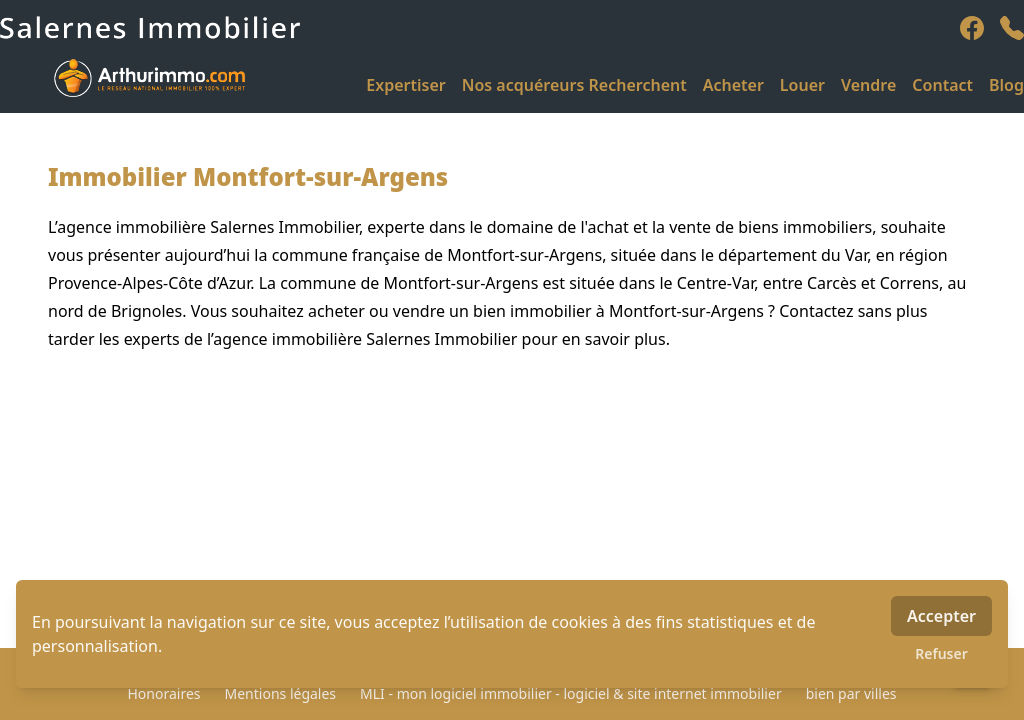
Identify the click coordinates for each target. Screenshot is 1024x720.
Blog (1006, 85)
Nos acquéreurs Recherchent (574, 85)
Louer (802, 85)
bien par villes (851, 693)
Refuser (941, 653)
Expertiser (405, 85)
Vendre (868, 85)
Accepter (941, 616)
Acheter (733, 85)
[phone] (1012, 28)
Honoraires (163, 693)
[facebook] (972, 28)
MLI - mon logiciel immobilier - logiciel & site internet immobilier (571, 693)
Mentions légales (281, 693)
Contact (942, 85)
